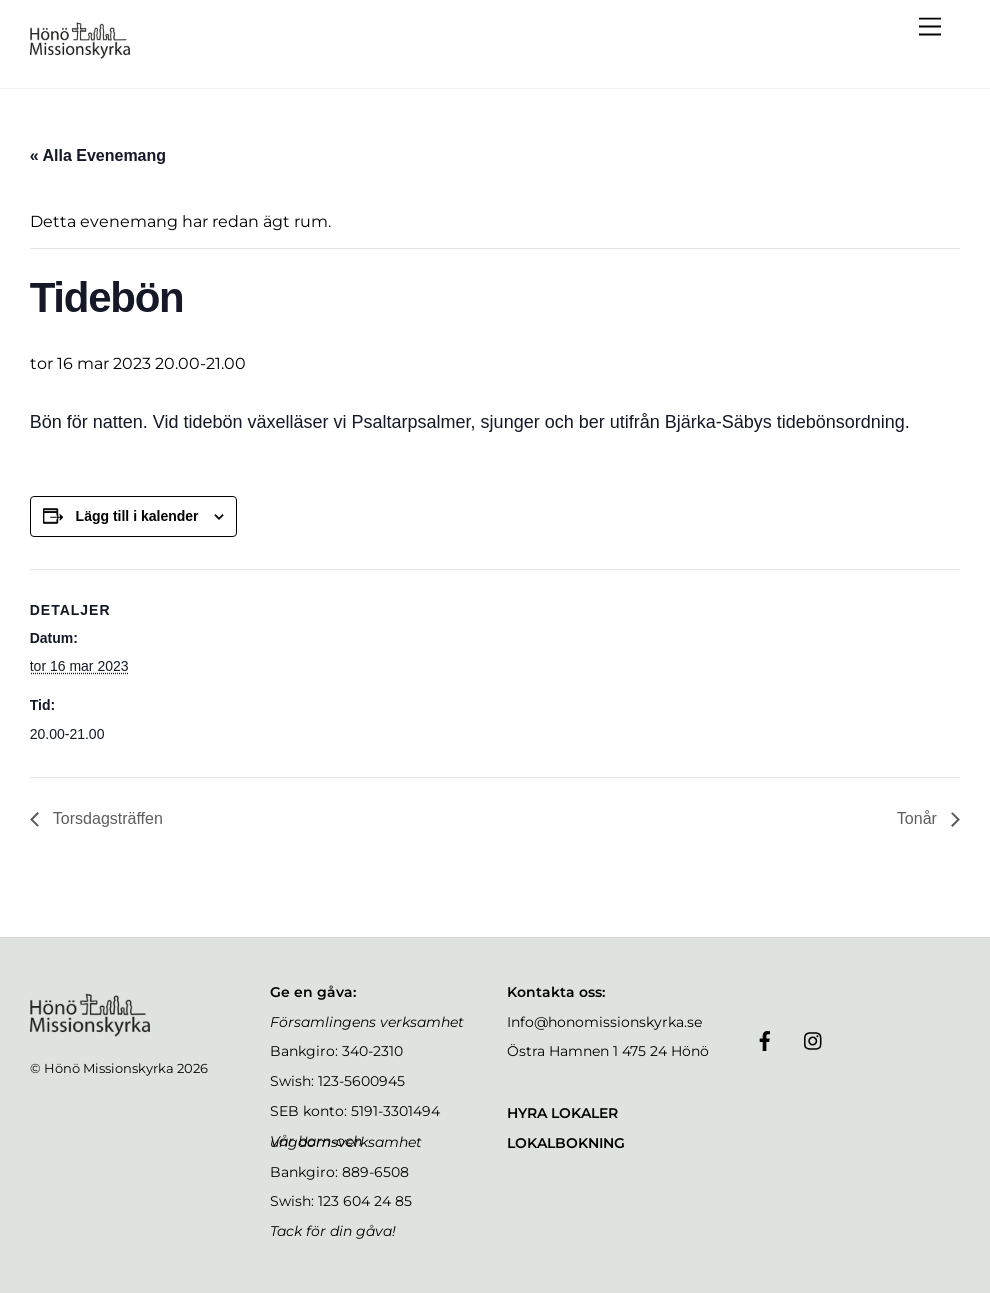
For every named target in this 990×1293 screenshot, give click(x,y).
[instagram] (814, 1039)
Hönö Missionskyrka (109, 1068)
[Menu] (930, 27)
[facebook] (765, 1039)
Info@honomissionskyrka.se (604, 1022)
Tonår (919, 818)
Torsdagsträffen (106, 818)
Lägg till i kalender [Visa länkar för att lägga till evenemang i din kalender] (137, 516)
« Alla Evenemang (98, 155)
